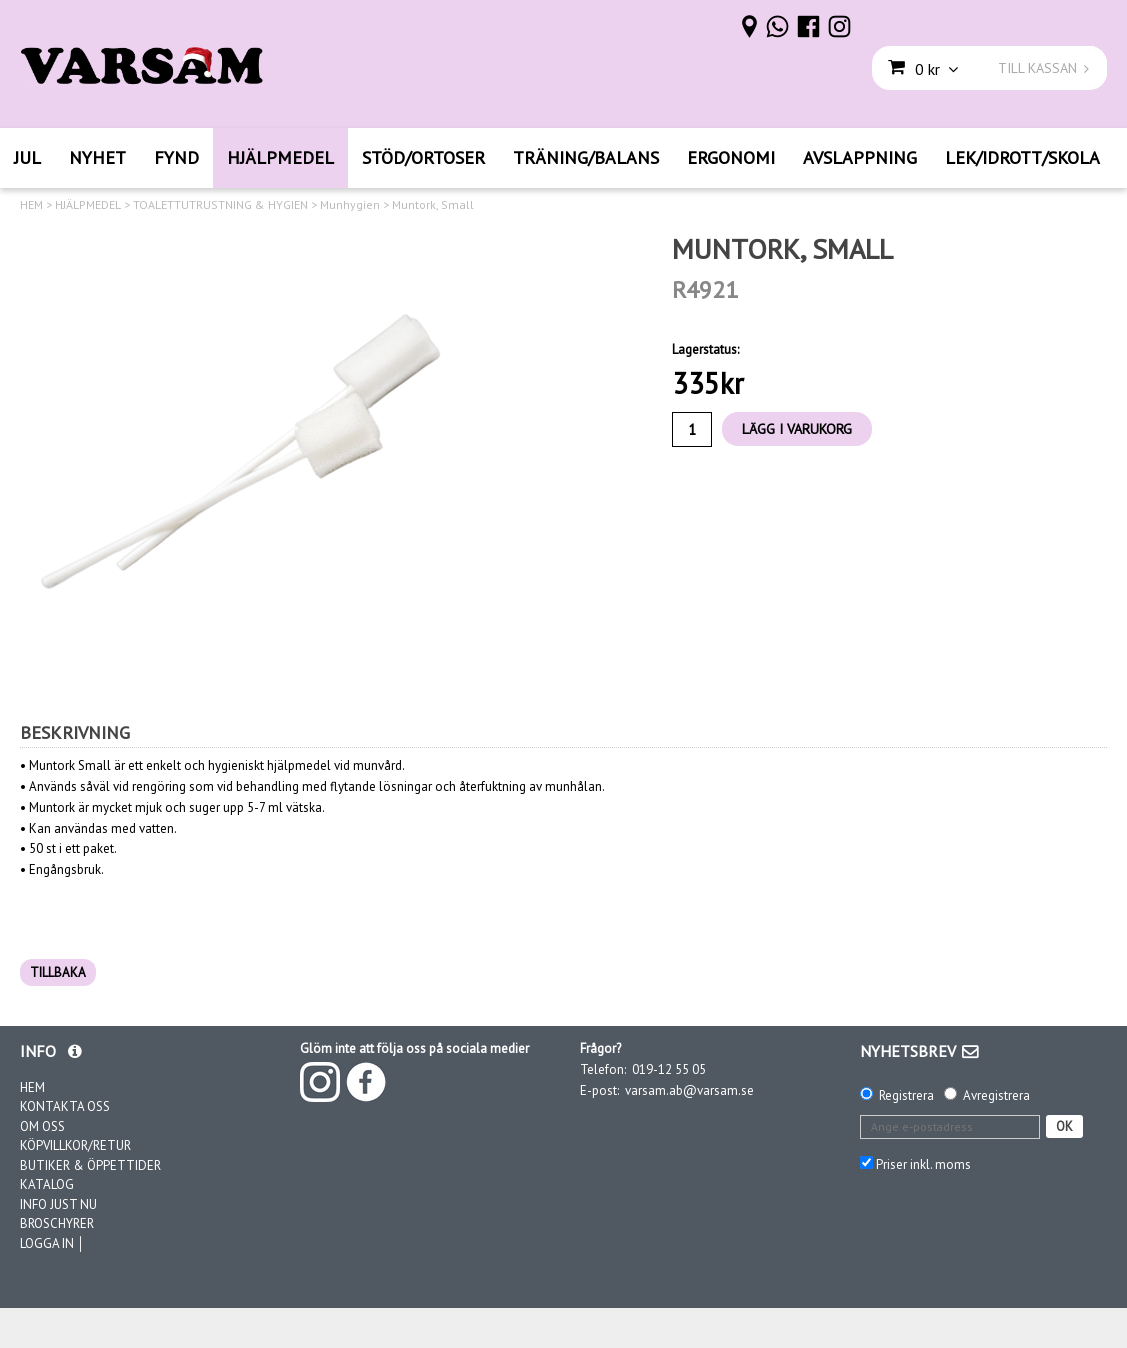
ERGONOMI (731, 157)
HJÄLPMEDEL (280, 157)
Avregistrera (996, 1095)
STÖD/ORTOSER (423, 157)
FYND (176, 157)
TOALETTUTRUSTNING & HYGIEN (220, 205)
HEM (31, 205)
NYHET (97, 157)
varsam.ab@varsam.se (689, 1090)
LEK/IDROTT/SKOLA (1022, 157)
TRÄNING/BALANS (586, 157)
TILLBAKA (58, 972)
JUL (27, 157)
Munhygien (350, 205)
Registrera (906, 1095)
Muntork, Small (433, 205)
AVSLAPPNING (860, 157)
